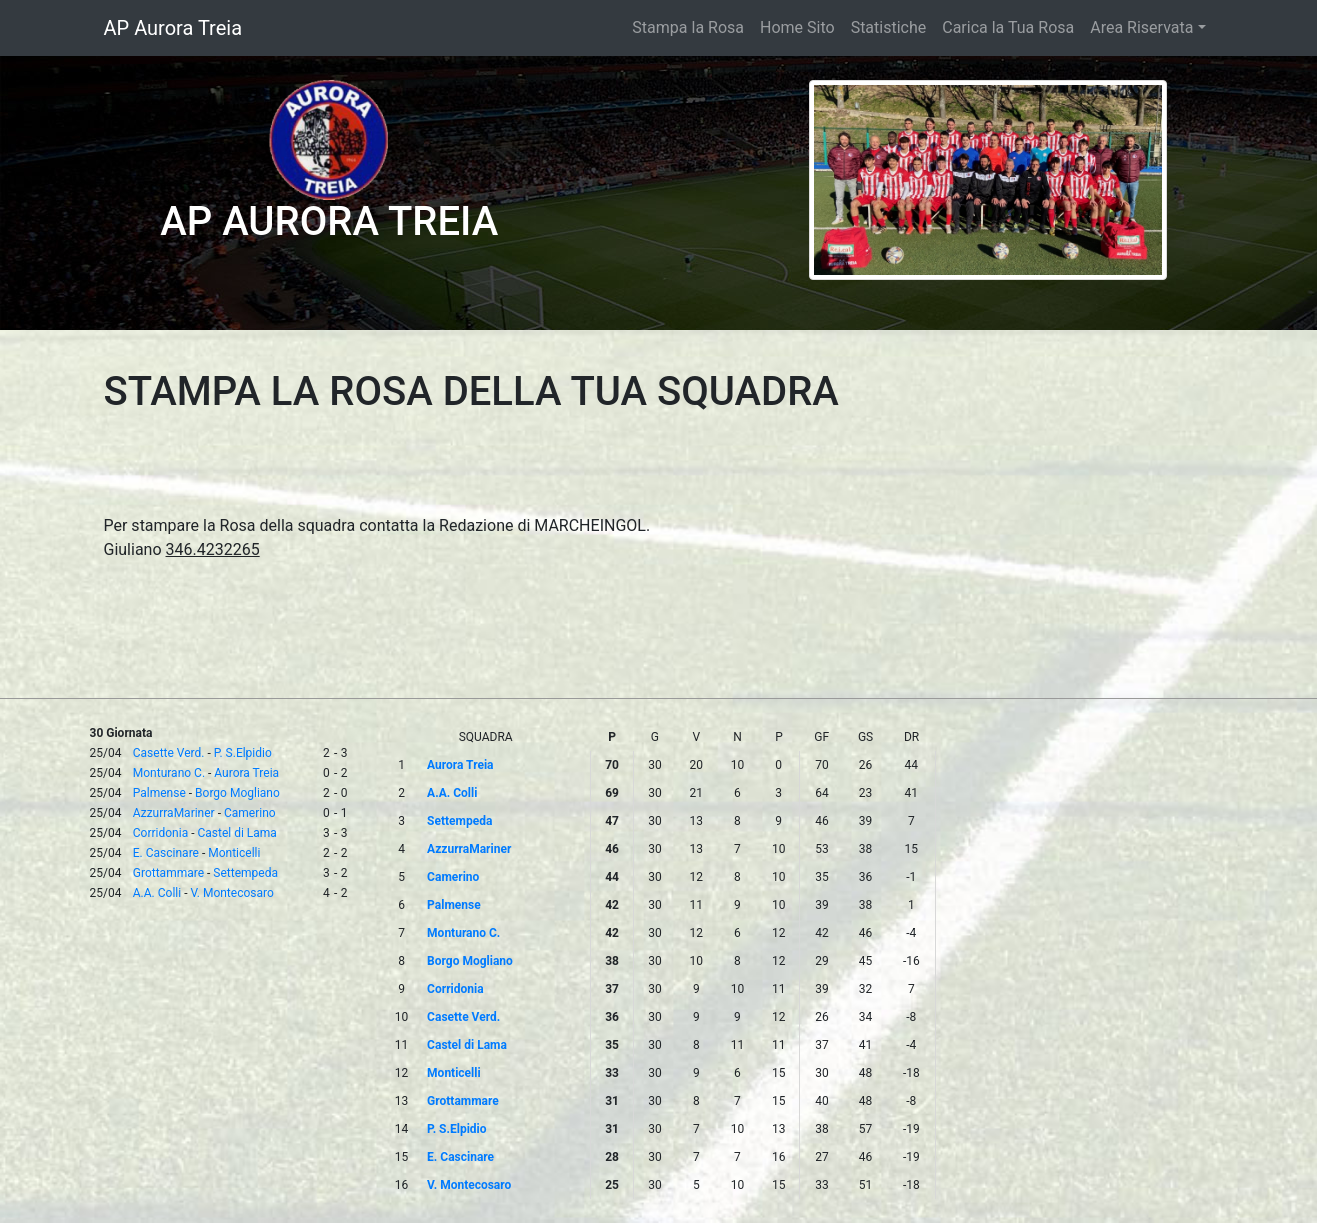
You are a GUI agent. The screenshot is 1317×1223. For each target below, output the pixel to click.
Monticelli (234, 853)
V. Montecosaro (231, 893)
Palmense (159, 793)
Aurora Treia (246, 773)
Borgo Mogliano (237, 793)
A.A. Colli (157, 893)
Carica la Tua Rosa (1008, 27)
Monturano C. (169, 773)
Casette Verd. (169, 753)
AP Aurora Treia (173, 28)
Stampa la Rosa (688, 27)
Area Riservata (1141, 27)
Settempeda (245, 873)
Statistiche (889, 27)
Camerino (250, 813)
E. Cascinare (166, 853)
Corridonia (160, 833)
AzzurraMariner (174, 813)
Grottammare (168, 873)
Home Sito (797, 27)
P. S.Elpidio (243, 753)
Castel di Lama (236, 833)
